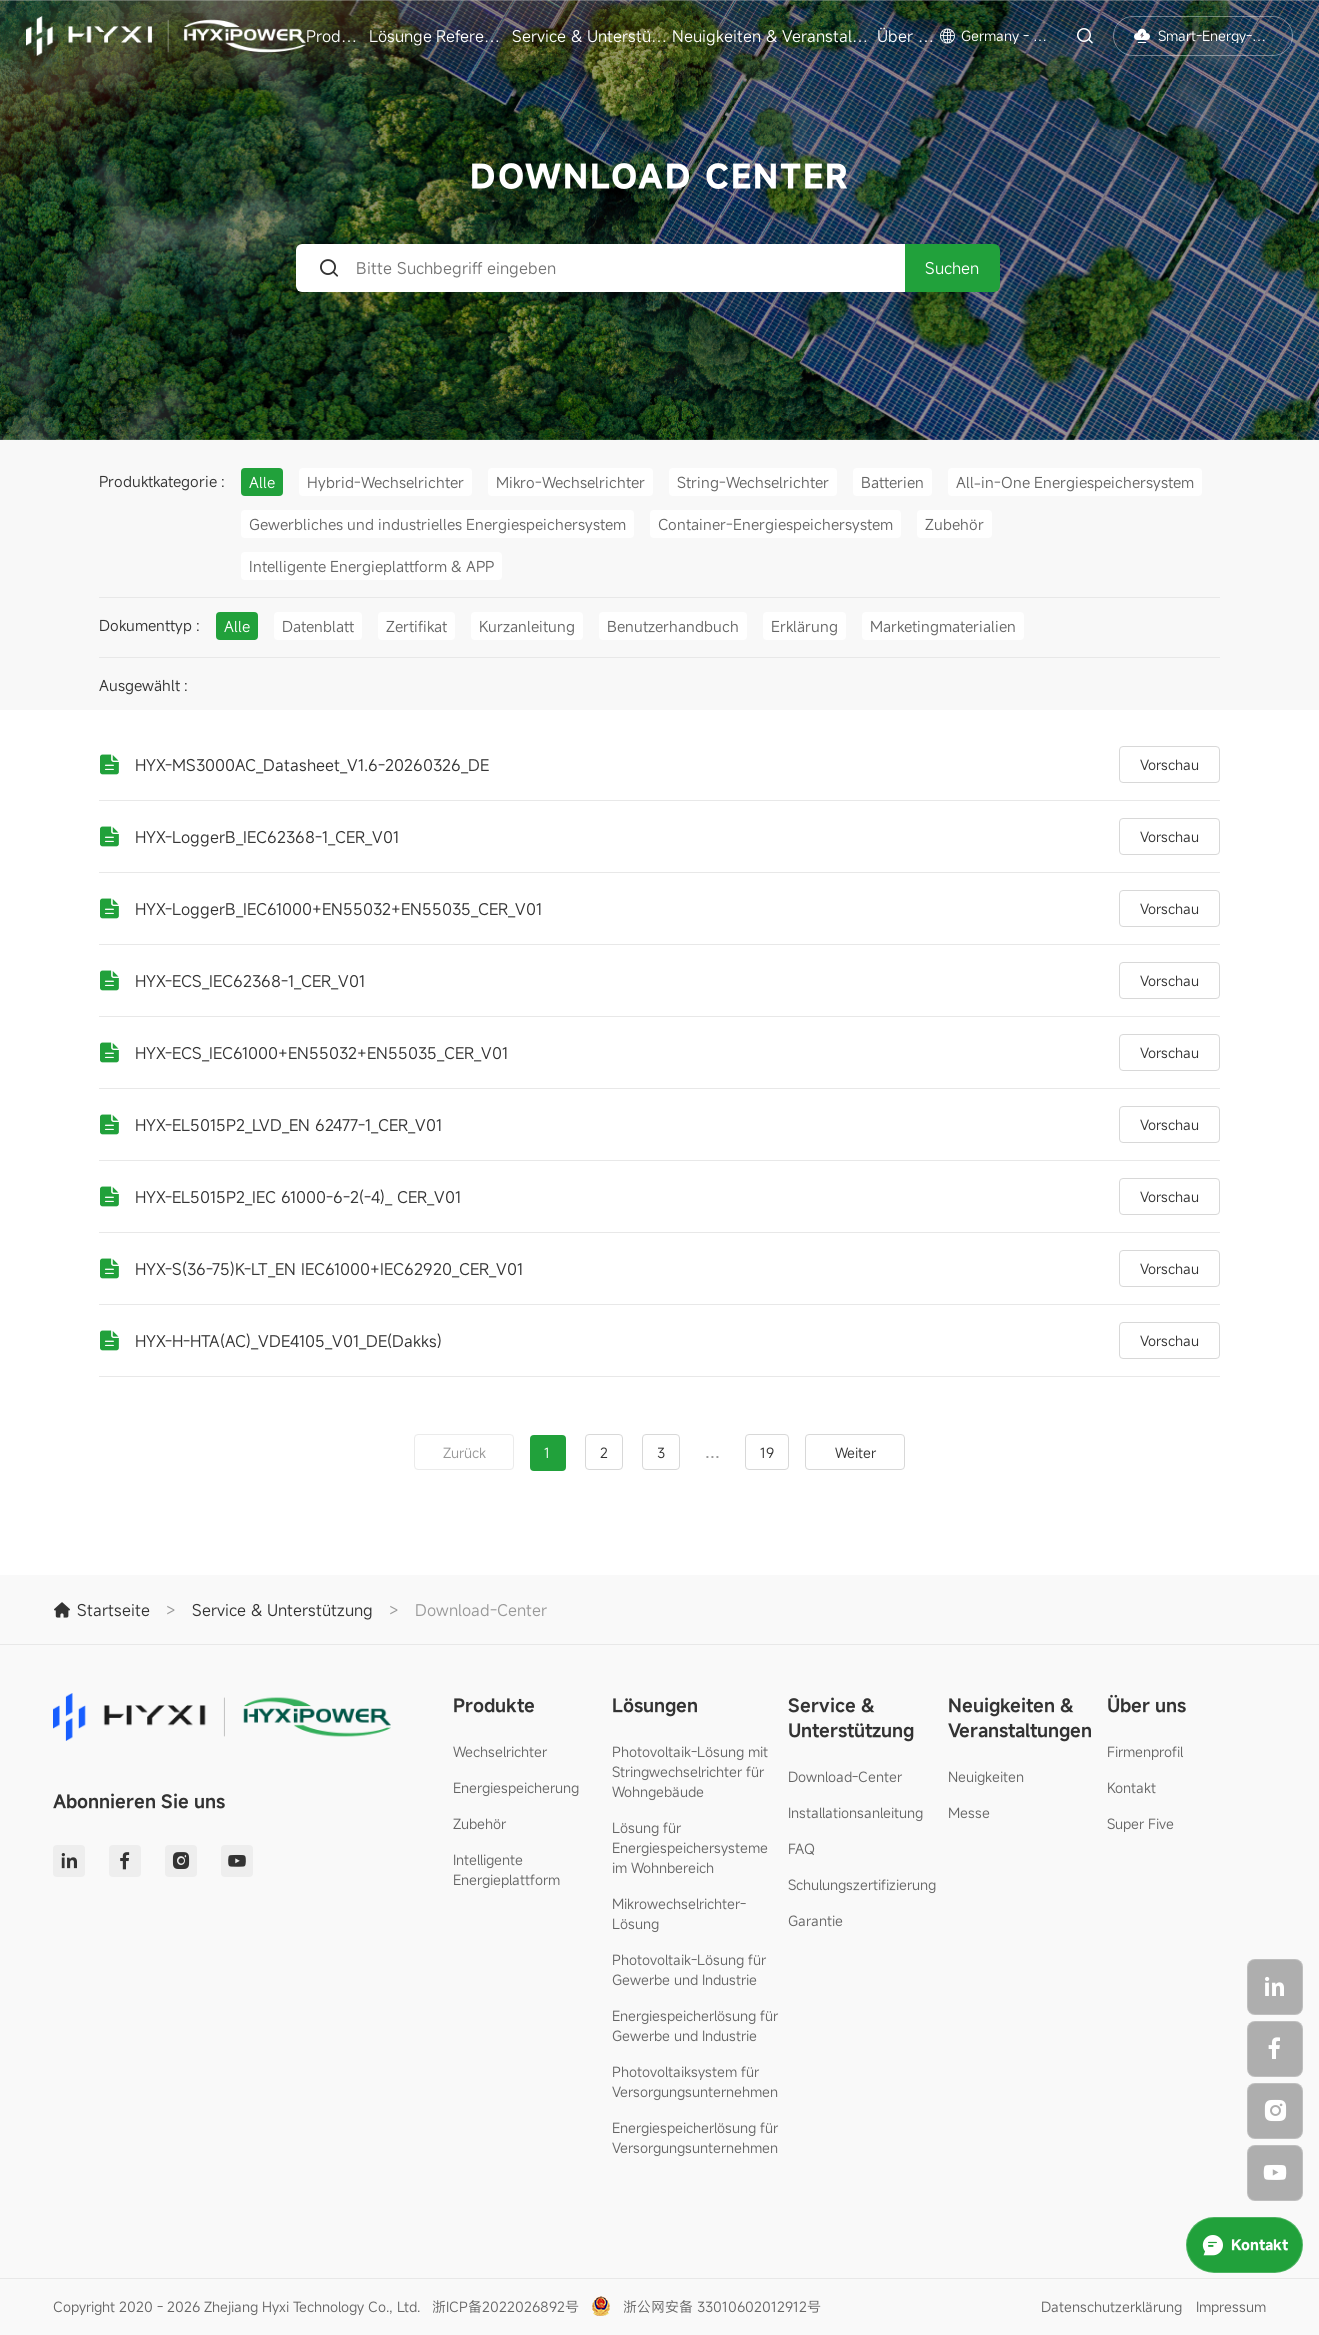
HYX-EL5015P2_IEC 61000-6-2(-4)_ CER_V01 (298, 1197)
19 (767, 1452)
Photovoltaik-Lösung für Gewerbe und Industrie (689, 1969)
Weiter (855, 1452)
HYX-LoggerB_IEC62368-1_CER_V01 (267, 837)
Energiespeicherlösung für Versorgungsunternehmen (695, 2137)
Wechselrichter (500, 1751)
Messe (969, 1812)
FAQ (801, 1848)
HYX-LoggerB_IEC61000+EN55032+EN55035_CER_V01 (338, 909)
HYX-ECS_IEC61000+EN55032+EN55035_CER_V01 (321, 1053)
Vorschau (1169, 764)
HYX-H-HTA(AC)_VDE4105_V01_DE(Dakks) (288, 1341)
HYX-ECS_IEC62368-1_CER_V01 (250, 981)
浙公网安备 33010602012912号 (722, 2306)
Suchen (952, 268)
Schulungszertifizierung (862, 1884)
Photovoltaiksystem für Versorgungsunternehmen (695, 2081)
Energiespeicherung (516, 1787)
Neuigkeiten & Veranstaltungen (771, 36)
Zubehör (479, 1823)
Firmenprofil (1145, 1751)
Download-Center (845, 1776)
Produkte (335, 36)
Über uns (906, 36)
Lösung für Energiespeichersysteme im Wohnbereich (690, 1847)
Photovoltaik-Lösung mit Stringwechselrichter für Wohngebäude (690, 1771)
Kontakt (1131, 1787)
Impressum (1231, 2306)
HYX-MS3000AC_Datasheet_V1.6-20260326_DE (312, 765)
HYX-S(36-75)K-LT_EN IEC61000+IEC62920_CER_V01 (329, 1269)
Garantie (815, 1920)
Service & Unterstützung (590, 36)
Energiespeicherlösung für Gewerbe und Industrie (695, 2025)
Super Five (1140, 1823)
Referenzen (471, 36)
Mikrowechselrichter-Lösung (679, 1913)
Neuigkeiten (986, 1776)
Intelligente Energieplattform (506, 1869)
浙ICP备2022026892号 (505, 2306)
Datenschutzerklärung (1111, 2306)
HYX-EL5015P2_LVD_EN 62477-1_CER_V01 (288, 1125)
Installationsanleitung (855, 1812)
